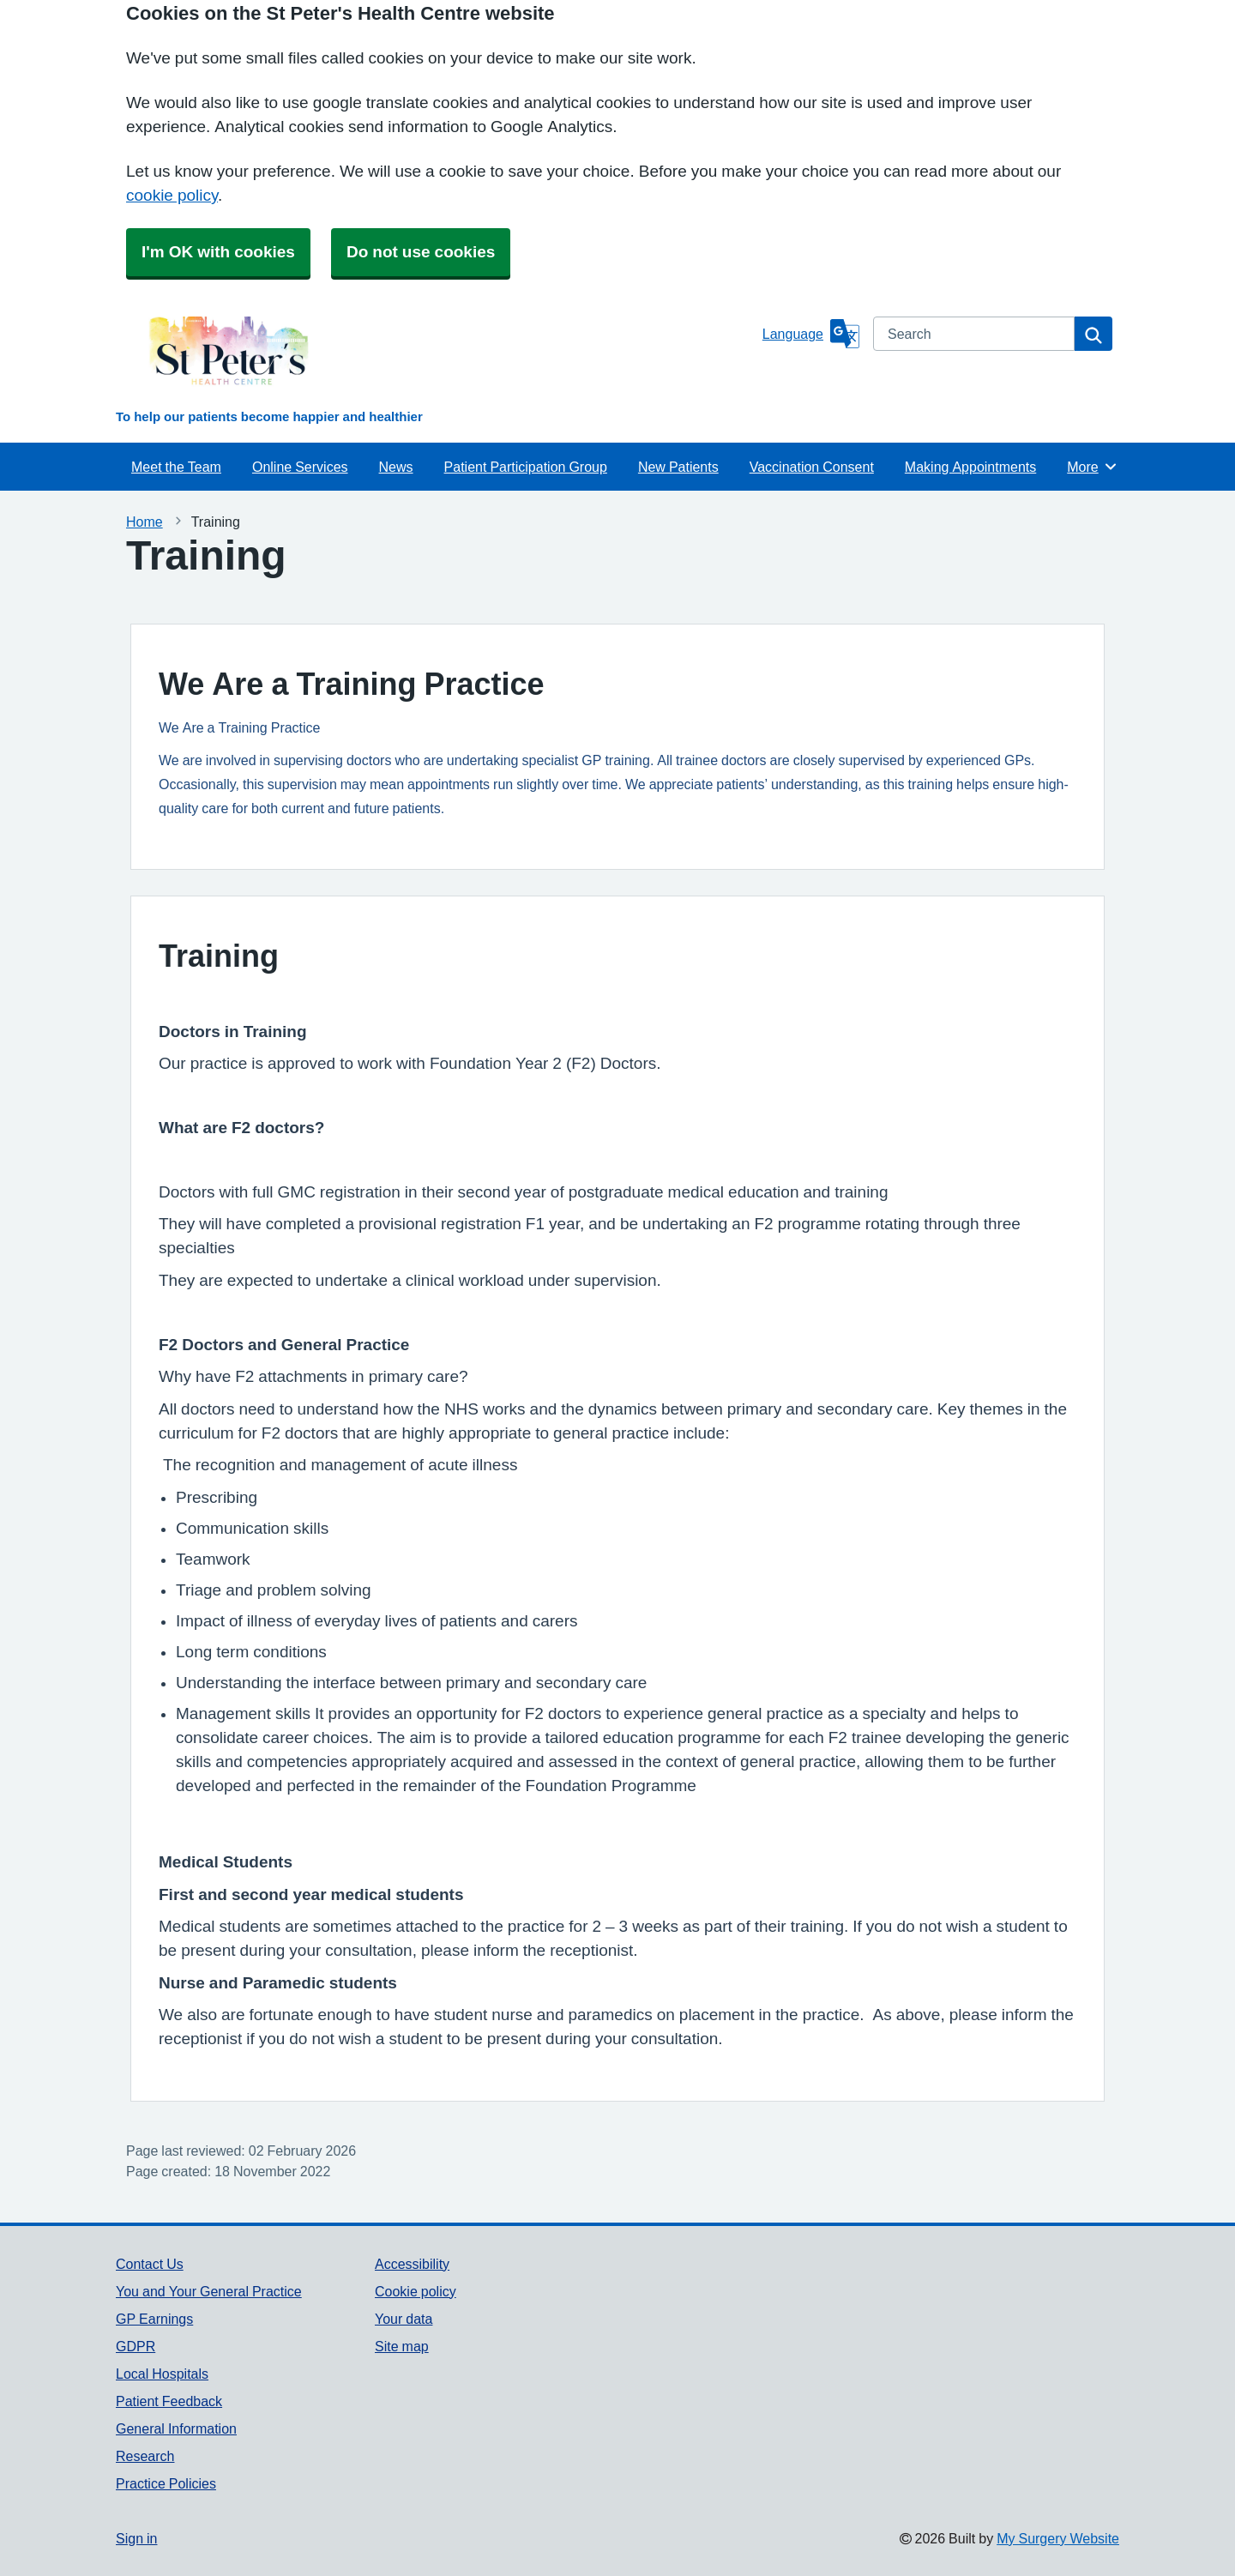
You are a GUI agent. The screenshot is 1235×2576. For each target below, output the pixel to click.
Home (144, 521)
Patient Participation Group (525, 467)
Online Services (300, 467)
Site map (402, 2346)
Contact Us (150, 2264)
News (396, 467)
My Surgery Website (1058, 2538)
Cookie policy (415, 2291)
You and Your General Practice (209, 2291)
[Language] (810, 334)
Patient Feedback (169, 2401)
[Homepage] (436, 359)
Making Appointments (970, 467)
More (1092, 466)
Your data (403, 2319)
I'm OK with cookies (218, 252)
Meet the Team (176, 467)
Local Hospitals (162, 2373)
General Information (176, 2428)
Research (145, 2456)
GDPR (135, 2346)
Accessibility (412, 2264)
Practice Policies (166, 2483)
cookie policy (172, 195)
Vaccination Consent (812, 467)
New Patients (678, 467)
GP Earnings (154, 2319)
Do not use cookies (420, 252)
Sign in (136, 2538)
